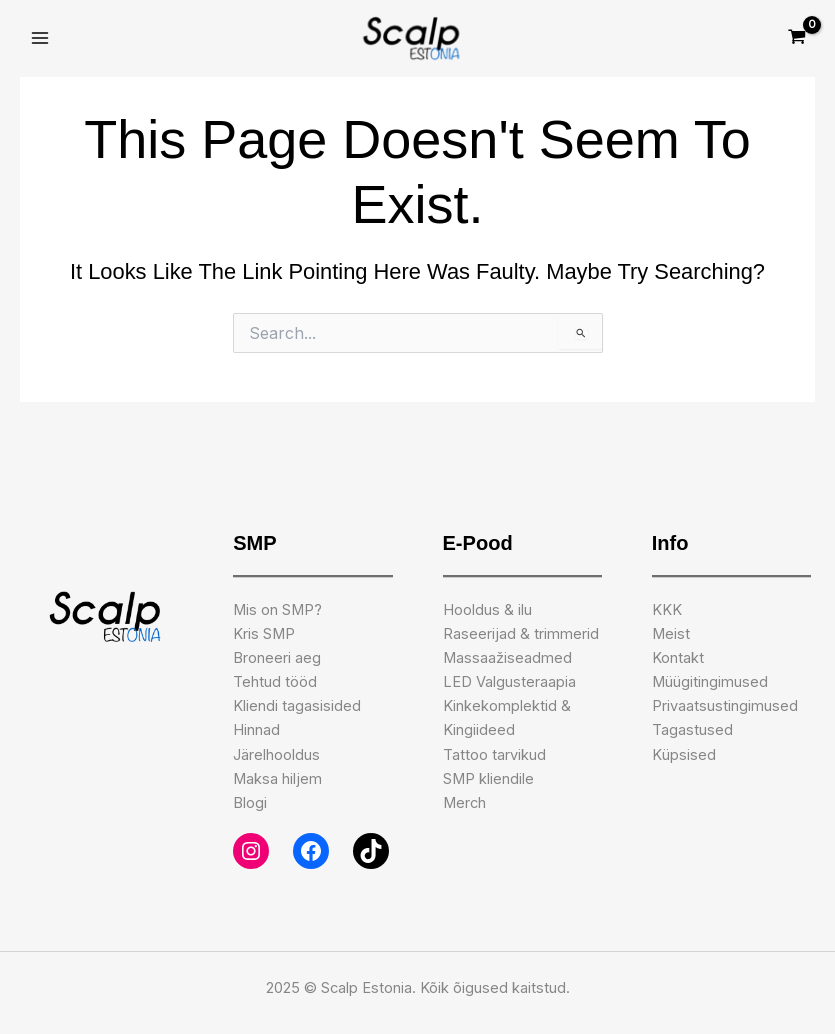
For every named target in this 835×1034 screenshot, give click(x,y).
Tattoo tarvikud (494, 755)
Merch (464, 803)
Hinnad (256, 730)
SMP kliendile (488, 779)
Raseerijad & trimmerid (521, 634)
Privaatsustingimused (725, 706)
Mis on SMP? (277, 610)
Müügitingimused (710, 682)
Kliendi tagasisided (297, 706)
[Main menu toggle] (40, 39)
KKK (667, 610)
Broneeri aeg (277, 658)
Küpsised (684, 755)
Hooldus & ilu (487, 610)
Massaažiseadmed (507, 658)
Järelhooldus (276, 755)
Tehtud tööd (275, 682)
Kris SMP (264, 634)
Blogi (250, 803)
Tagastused (692, 730)
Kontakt (678, 658)
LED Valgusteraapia (509, 682)
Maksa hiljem (277, 779)
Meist (671, 634)
